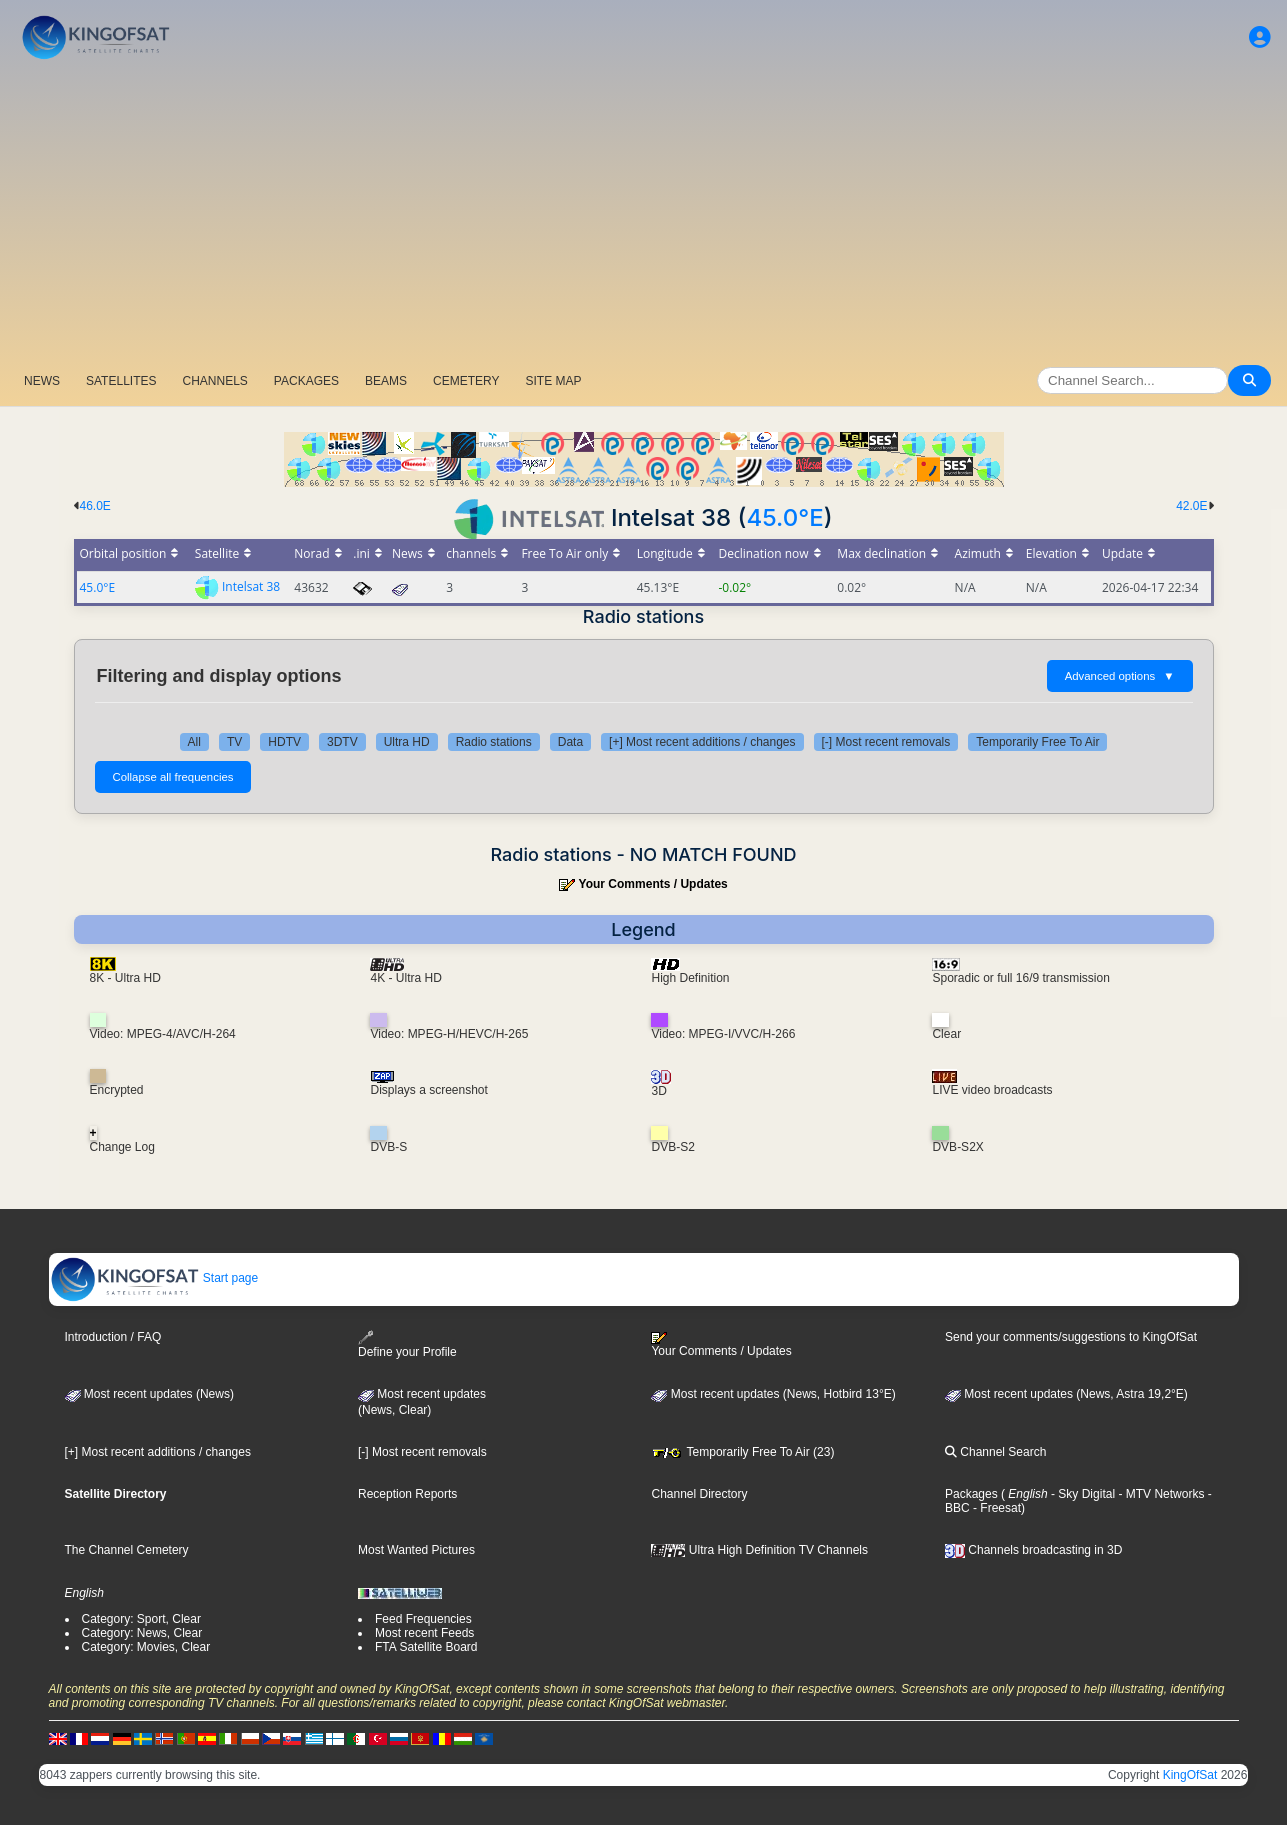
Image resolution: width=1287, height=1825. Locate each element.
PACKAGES (306, 381)
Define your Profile (407, 1344)
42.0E (1191, 506)
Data (570, 742)
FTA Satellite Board (426, 1647)
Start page (154, 1278)
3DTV (342, 742)
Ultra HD (407, 742)
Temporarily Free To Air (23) (742, 1452)
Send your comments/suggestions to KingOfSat (1071, 1337)
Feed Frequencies (423, 1619)
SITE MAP (553, 381)
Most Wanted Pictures (416, 1550)
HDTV (284, 742)
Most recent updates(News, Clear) (422, 1402)
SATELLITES (121, 381)
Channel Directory (699, 1494)
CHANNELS (214, 381)
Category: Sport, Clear (141, 1619)
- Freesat (995, 1508)
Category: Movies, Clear (146, 1647)
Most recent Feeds (424, 1633)
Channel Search (995, 1452)
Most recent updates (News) (149, 1394)
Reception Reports (407, 1494)
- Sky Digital (1081, 1494)
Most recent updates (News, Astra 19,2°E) (1066, 1394)
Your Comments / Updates (653, 884)
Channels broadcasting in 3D (1033, 1550)
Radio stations (494, 742)
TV (234, 742)
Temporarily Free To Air (1037, 742)
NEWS (42, 381)
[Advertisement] (644, 215)
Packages (971, 1494)
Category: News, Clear (142, 1633)
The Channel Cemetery (127, 1550)
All (194, 742)
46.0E (95, 506)
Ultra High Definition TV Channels (759, 1550)
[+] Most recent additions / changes (702, 742)
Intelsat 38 (251, 586)
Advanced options (1120, 676)
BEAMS (386, 381)
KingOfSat (1190, 1775)
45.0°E (784, 517)
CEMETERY (466, 381)
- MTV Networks (1159, 1494)
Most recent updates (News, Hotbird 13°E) (773, 1394)
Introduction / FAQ (113, 1337)
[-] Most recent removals (886, 742)
